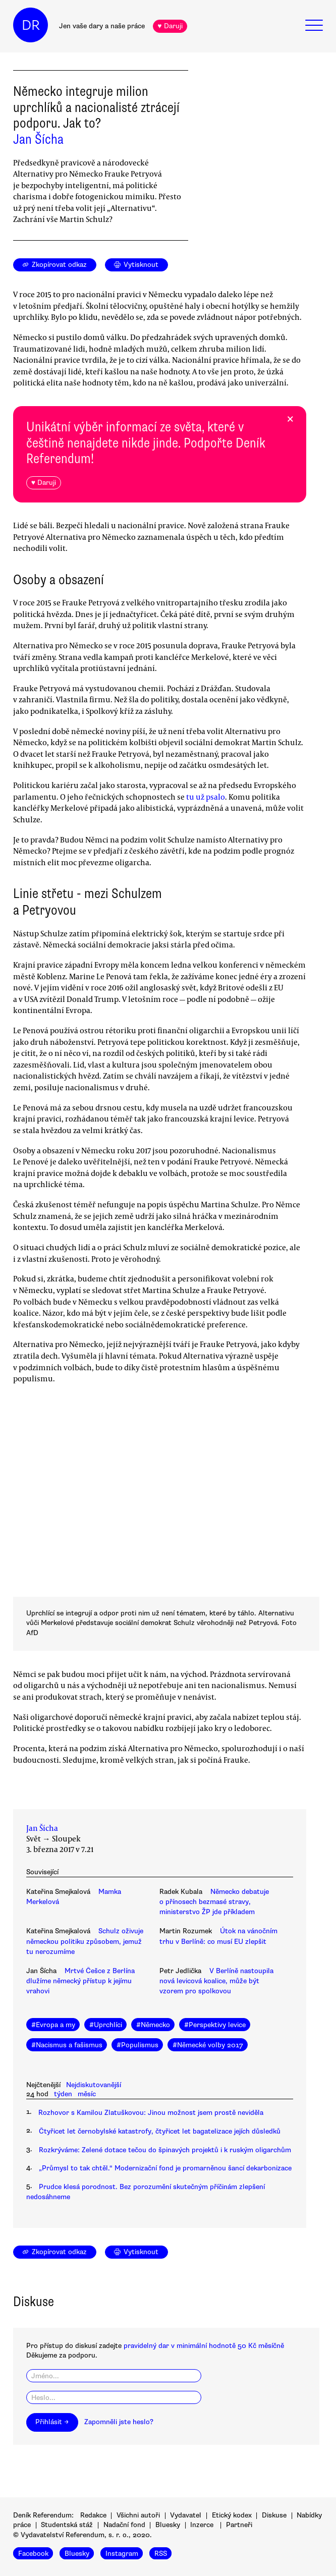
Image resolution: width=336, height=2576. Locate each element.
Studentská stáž (67, 2525)
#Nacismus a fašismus (66, 2045)
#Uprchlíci (105, 2025)
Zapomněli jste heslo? (118, 2422)
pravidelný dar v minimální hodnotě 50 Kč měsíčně (204, 2345)
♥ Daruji (169, 26)
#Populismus (137, 2045)
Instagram (121, 2553)
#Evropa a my (53, 2025)
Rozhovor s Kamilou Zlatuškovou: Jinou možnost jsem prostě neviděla (150, 2112)
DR (31, 25)
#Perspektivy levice (215, 2025)
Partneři (239, 2525)
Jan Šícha (38, 139)
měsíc (87, 2094)
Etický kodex (232, 2515)
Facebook (33, 2553)
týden (63, 2094)
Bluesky (167, 2525)
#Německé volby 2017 (208, 2045)
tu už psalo (205, 797)
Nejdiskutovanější (93, 2085)
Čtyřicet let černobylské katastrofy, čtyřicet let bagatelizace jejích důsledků (160, 2131)
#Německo (153, 2025)
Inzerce (201, 2525)
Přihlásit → (52, 2422)
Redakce (93, 2515)
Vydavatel (185, 2515)
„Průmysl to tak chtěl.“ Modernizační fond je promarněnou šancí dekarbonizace (165, 2168)
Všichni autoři (138, 2515)
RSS (160, 2553)
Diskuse (274, 2515)
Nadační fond (124, 2525)
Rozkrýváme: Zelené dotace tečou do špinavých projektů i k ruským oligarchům (165, 2150)
